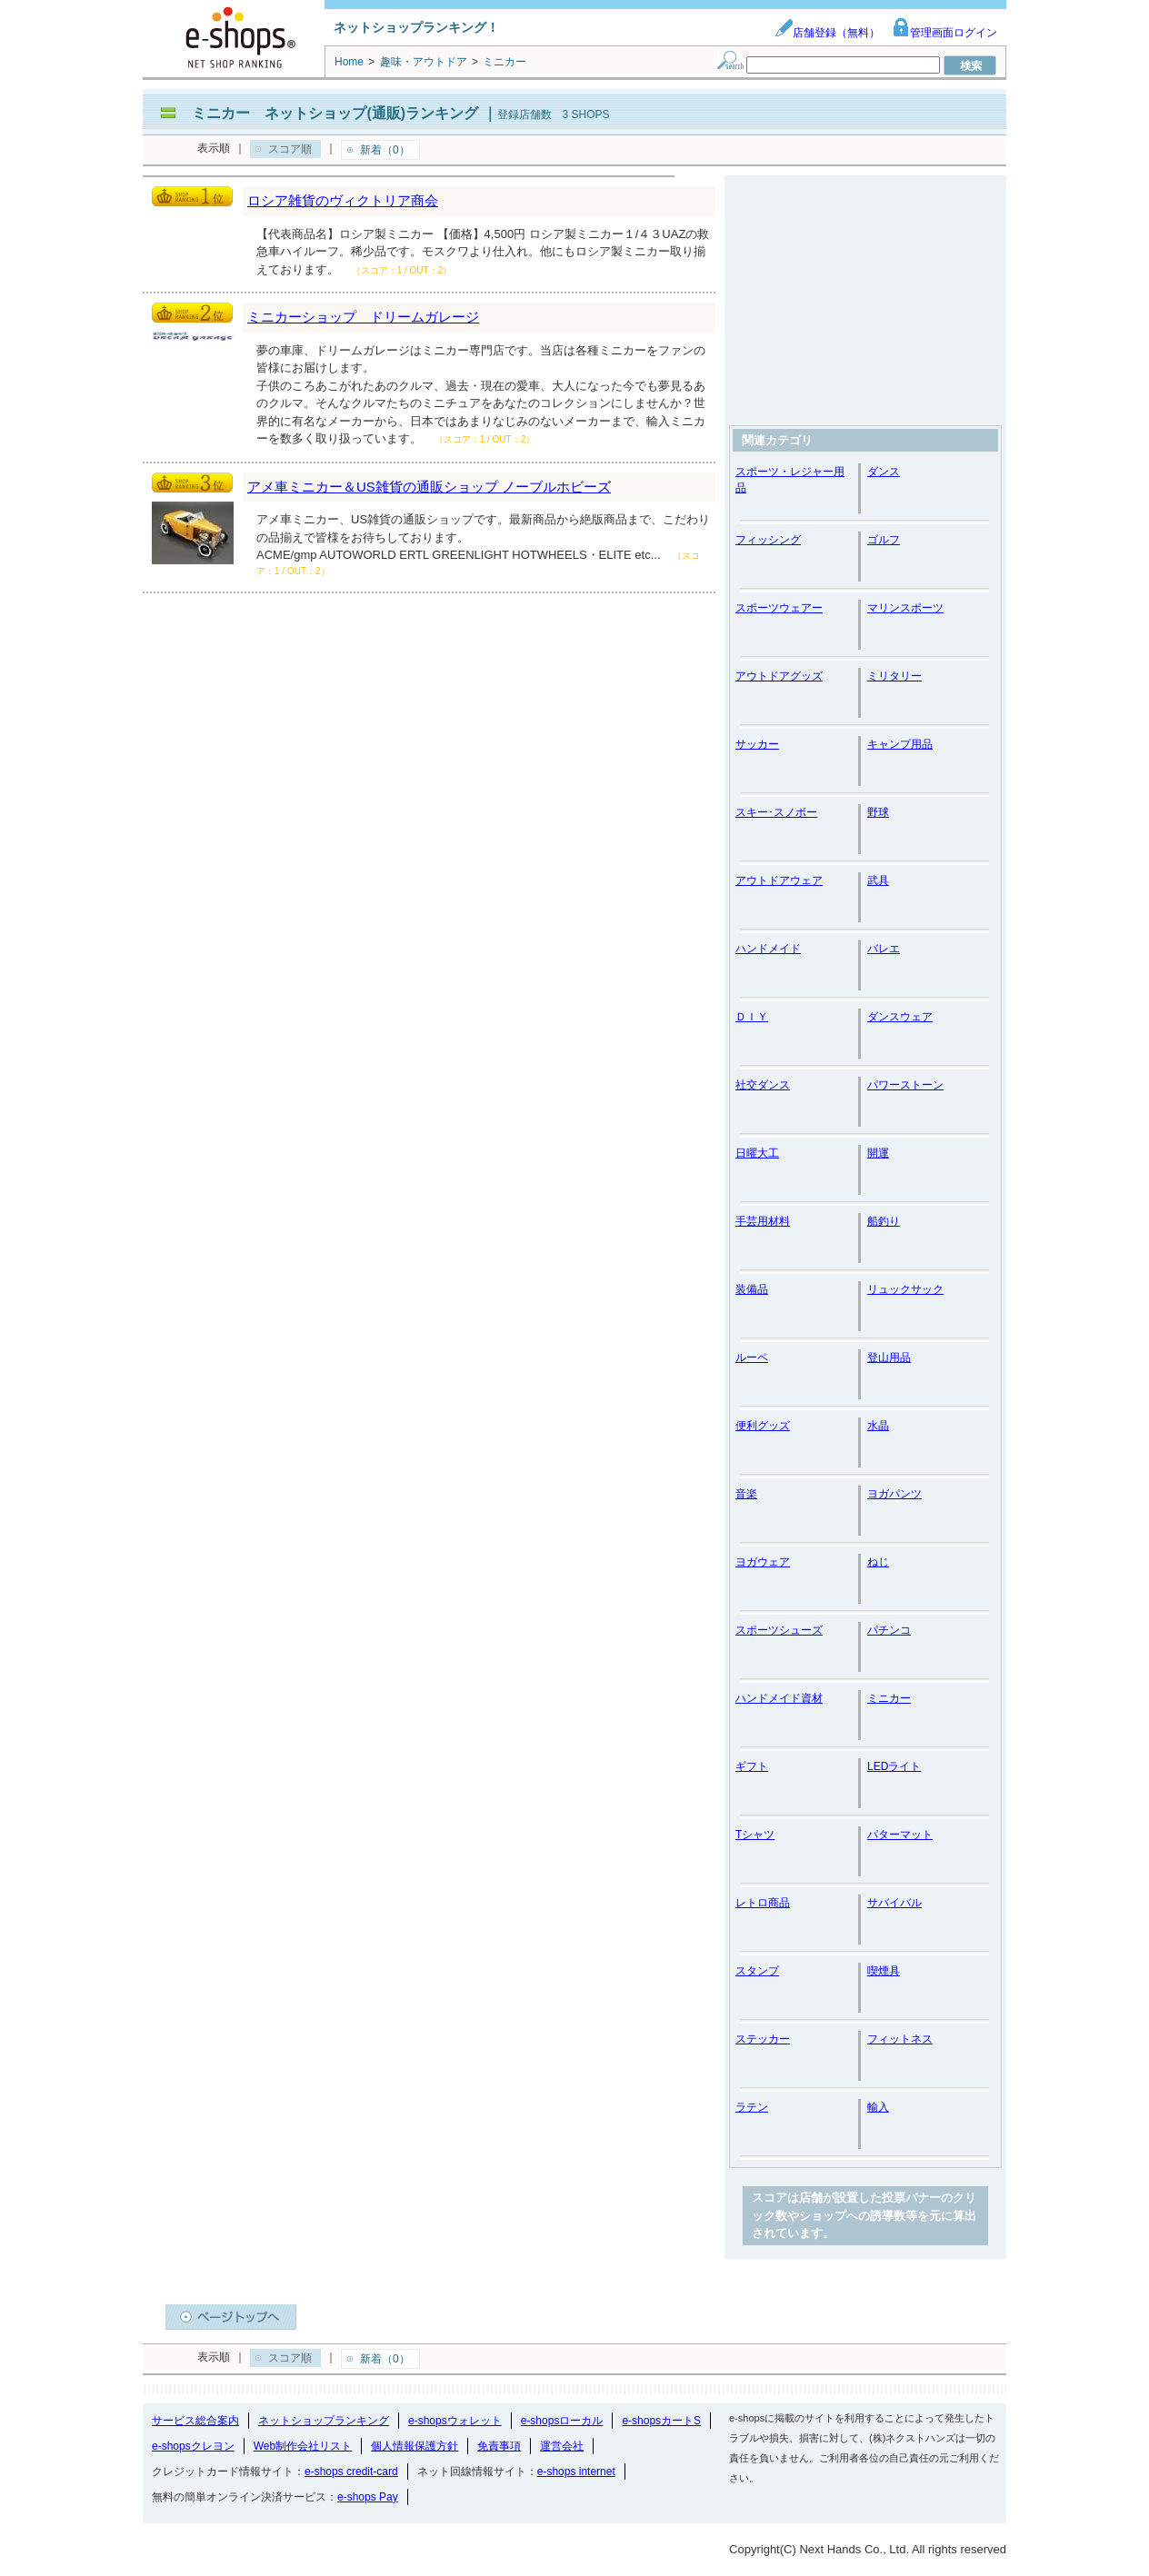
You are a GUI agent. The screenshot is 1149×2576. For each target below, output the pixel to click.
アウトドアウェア (779, 880)
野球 (878, 812)
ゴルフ (883, 539)
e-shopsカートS (661, 2420)
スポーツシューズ (779, 1630)
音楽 (746, 1493)
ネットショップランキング (323, 2420)
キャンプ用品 (900, 744)
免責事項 (499, 2446)
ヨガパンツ (894, 1493)
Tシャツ (754, 1834)
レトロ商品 (762, 1902)
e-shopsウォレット (455, 2420)
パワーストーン (905, 1085)
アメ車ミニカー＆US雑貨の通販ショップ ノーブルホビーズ (429, 486)
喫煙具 (883, 1970)
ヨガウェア (762, 1562)
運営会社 (562, 2446)
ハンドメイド (768, 948)
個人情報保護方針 (414, 2446)
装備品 (751, 1289)
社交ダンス (762, 1085)
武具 (878, 880)
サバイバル (894, 1902)
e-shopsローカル (562, 2420)
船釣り (883, 1221)
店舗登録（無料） (827, 32)
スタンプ (757, 1970)
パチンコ (889, 1630)
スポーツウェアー (779, 608)
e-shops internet (576, 2471)
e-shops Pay (367, 2497)
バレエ (883, 948)
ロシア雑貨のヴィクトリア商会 (342, 200)
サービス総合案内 (195, 2420)
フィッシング (768, 539)
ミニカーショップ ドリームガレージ (363, 316)
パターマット (900, 1834)
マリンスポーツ (905, 608)
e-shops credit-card (351, 2471)
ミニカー (889, 1698)
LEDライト (894, 1766)
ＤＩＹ (751, 1016)
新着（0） (385, 150)
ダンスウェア (900, 1016)
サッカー (757, 744)
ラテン (751, 2107)
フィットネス (900, 2039)
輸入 (878, 2107)
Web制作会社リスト (303, 2446)
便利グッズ (762, 1425)
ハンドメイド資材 (779, 1698)
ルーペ (751, 1357)
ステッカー (762, 2039)
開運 (878, 1153)
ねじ (878, 1562)
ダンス (883, 471)
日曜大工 (757, 1153)
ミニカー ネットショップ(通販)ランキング (335, 113)
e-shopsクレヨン (193, 2446)
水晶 (878, 1425)
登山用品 (889, 1357)
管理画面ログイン (944, 32)
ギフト (751, 1766)
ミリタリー (894, 676)
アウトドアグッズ (779, 676)
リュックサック (905, 1289)
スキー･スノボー (776, 812)
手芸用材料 (762, 1221)
